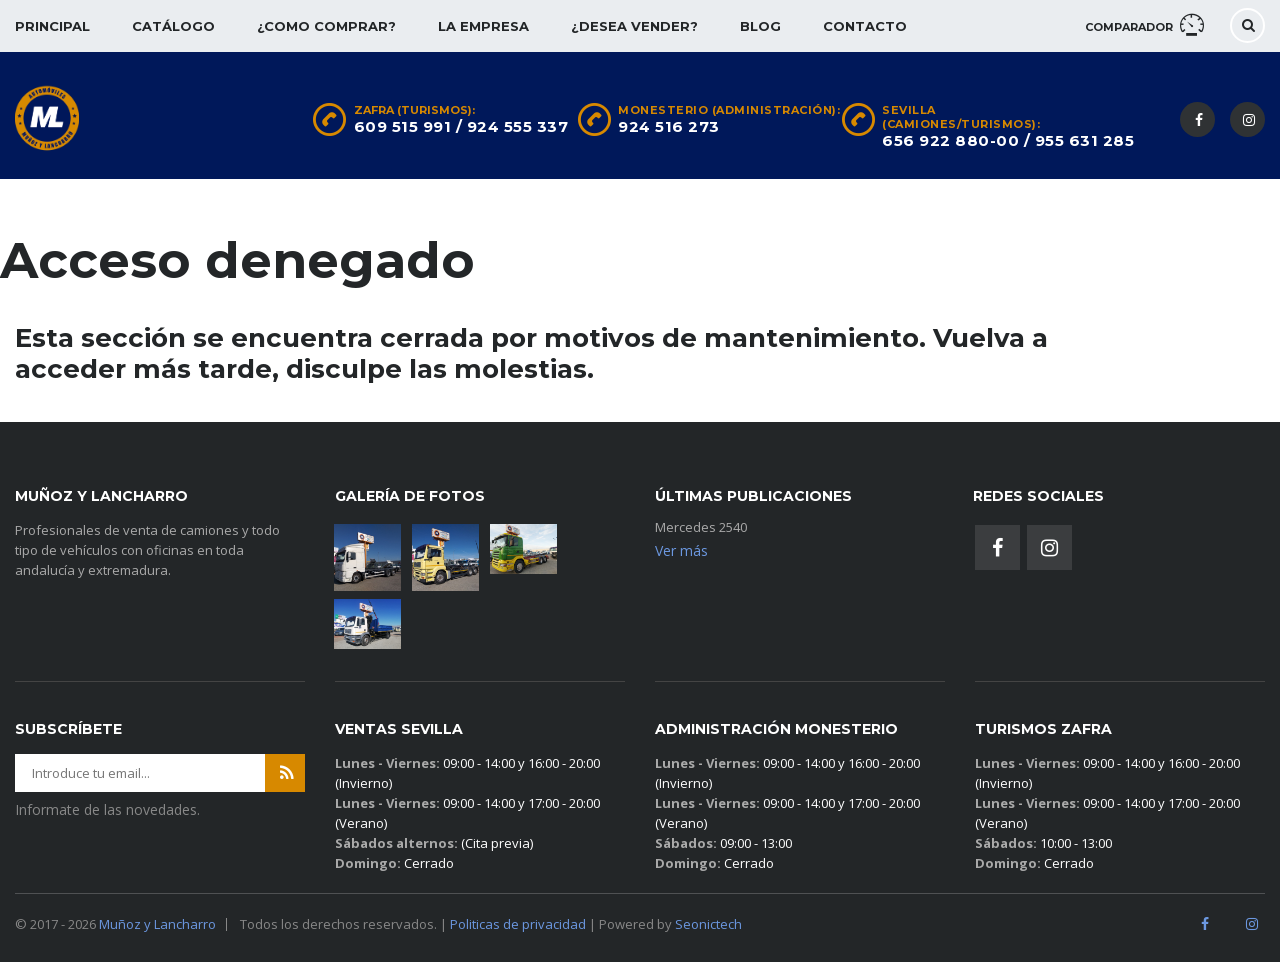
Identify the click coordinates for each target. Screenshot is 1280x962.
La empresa (483, 26)
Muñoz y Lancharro (157, 924)
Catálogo (173, 26)
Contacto (865, 26)
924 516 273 (669, 126)
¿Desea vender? (634, 26)
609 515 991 (403, 126)
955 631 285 (1085, 140)
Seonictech (708, 924)
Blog (760, 26)
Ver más (681, 550)
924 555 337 (518, 126)
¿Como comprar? (326, 26)
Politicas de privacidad (518, 924)
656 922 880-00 (950, 140)
